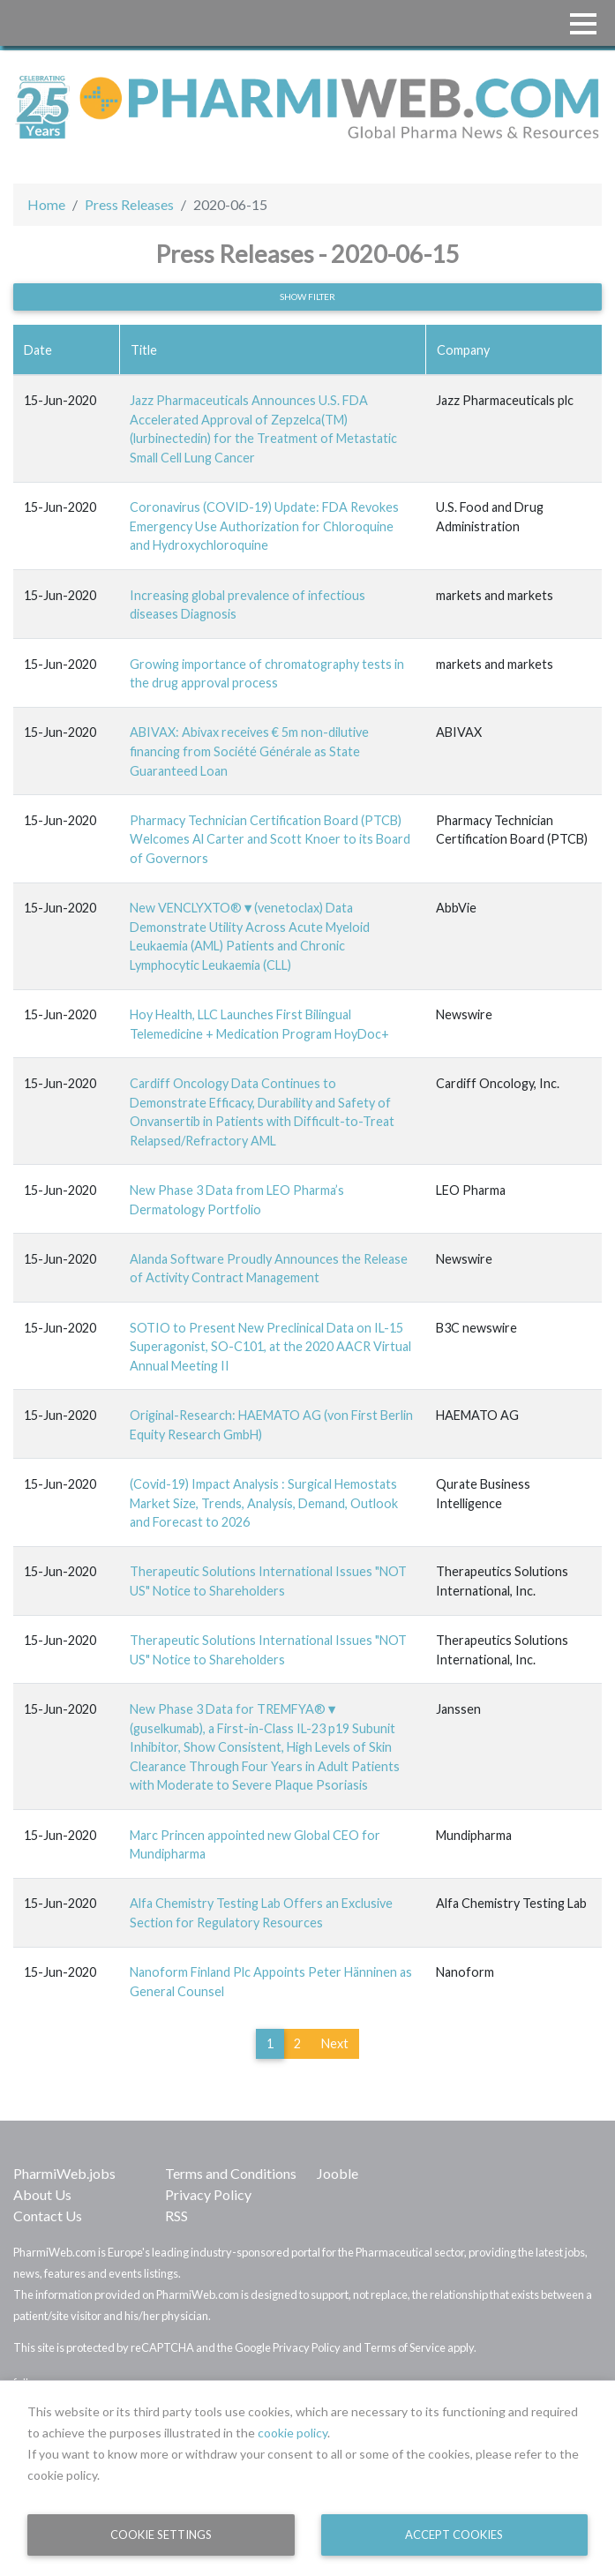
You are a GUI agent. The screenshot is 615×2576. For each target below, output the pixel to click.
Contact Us (47, 2215)
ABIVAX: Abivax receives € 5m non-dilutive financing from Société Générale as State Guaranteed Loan (249, 751)
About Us (42, 2194)
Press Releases (129, 204)
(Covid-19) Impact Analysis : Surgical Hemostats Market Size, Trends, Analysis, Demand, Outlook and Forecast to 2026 (264, 1502)
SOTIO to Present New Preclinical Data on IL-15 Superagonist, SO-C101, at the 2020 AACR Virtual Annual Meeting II (270, 1346)
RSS (176, 2215)
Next (335, 2043)
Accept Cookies (454, 2534)
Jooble (337, 2173)
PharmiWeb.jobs (64, 2173)
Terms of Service (405, 2347)
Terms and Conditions (230, 2173)
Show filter (307, 296)
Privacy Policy (208, 2194)
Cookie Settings (161, 2534)
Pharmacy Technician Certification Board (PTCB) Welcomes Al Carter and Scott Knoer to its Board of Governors (270, 839)
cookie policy (292, 2432)
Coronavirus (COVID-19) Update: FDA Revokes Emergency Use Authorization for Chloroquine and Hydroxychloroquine (264, 525)
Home (46, 204)
